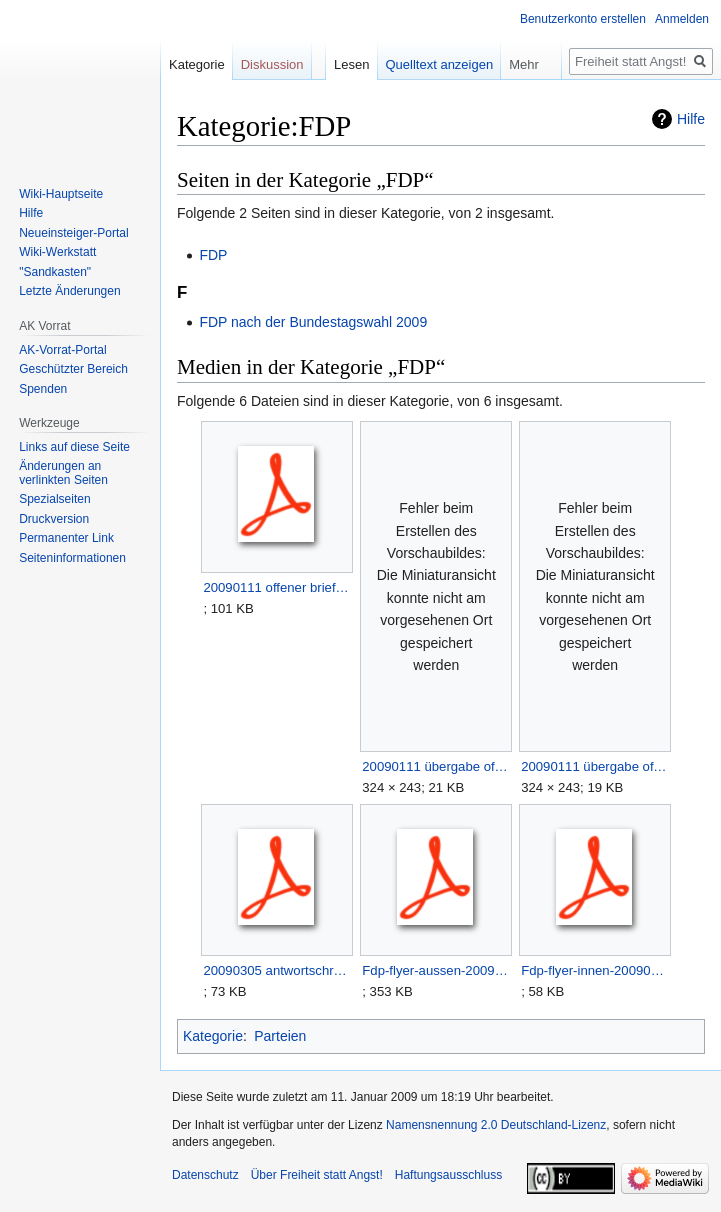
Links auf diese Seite (74, 447)
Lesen (351, 64)
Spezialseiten (54, 499)
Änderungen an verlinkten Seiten (63, 473)
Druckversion (54, 519)
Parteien (280, 1036)
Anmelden (682, 19)
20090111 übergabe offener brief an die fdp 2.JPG (435, 766)
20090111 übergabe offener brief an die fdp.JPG (594, 766)
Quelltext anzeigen (440, 64)
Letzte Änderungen (69, 291)
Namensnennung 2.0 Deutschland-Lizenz (496, 1125)
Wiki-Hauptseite (61, 194)
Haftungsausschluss (448, 1175)
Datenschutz (205, 1175)
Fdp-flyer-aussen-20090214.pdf (435, 970)
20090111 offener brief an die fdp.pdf (276, 587)
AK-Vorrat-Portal (62, 350)
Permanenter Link (66, 538)
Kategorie (213, 1036)
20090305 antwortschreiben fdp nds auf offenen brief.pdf (276, 970)
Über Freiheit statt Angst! (317, 1175)
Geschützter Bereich (73, 369)
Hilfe (691, 119)
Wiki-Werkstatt (57, 252)
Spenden (43, 389)
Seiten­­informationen (72, 558)
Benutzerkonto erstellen (583, 19)
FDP (213, 255)
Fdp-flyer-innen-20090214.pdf (594, 970)
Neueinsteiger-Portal (73, 233)
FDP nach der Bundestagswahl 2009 (313, 322)
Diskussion (272, 64)
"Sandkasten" (55, 272)
